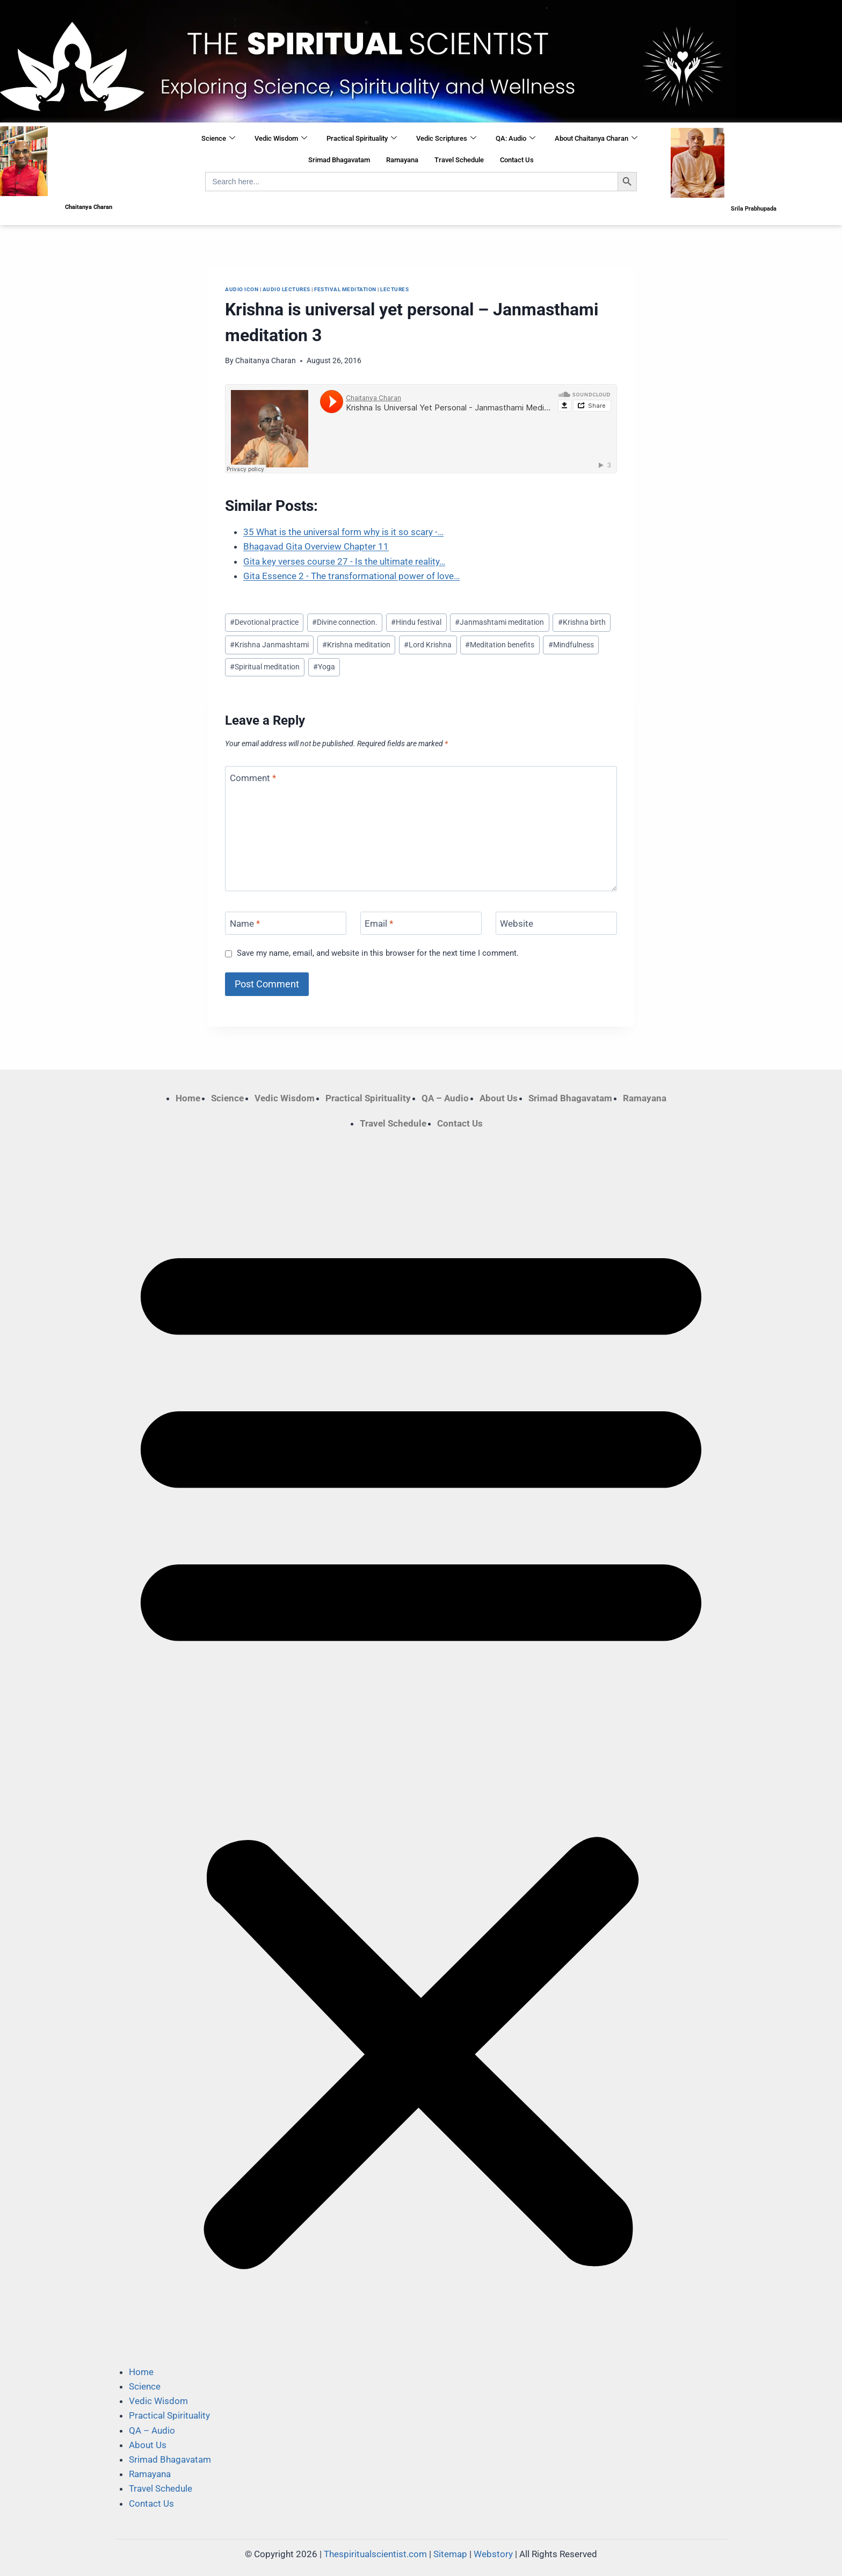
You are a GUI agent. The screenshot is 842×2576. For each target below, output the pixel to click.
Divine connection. (345, 622)
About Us (499, 1098)
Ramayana (402, 160)
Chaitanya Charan (265, 360)
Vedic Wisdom (281, 138)
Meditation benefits (499, 644)
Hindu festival (416, 622)
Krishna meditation (356, 644)
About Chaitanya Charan (596, 138)
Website (516, 923)
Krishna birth (582, 622)
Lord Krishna (428, 644)
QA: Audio (515, 138)
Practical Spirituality (361, 138)
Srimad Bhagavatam (339, 160)
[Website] (556, 923)
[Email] (421, 923)
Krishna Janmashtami (269, 644)
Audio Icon (241, 289)
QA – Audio (445, 1098)
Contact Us (517, 160)
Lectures (394, 289)
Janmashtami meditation (499, 622)
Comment (253, 778)
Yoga (324, 666)
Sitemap (450, 2554)
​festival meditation (345, 289)
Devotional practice (264, 622)
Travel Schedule (459, 160)
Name (245, 923)
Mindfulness (571, 644)
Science (218, 138)
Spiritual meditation (265, 666)
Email (379, 923)
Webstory (493, 2554)
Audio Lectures (286, 289)
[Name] (285, 923)
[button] (421, 1747)
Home (188, 1098)
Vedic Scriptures (446, 138)
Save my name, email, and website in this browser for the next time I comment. (378, 953)
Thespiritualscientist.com (375, 2554)
